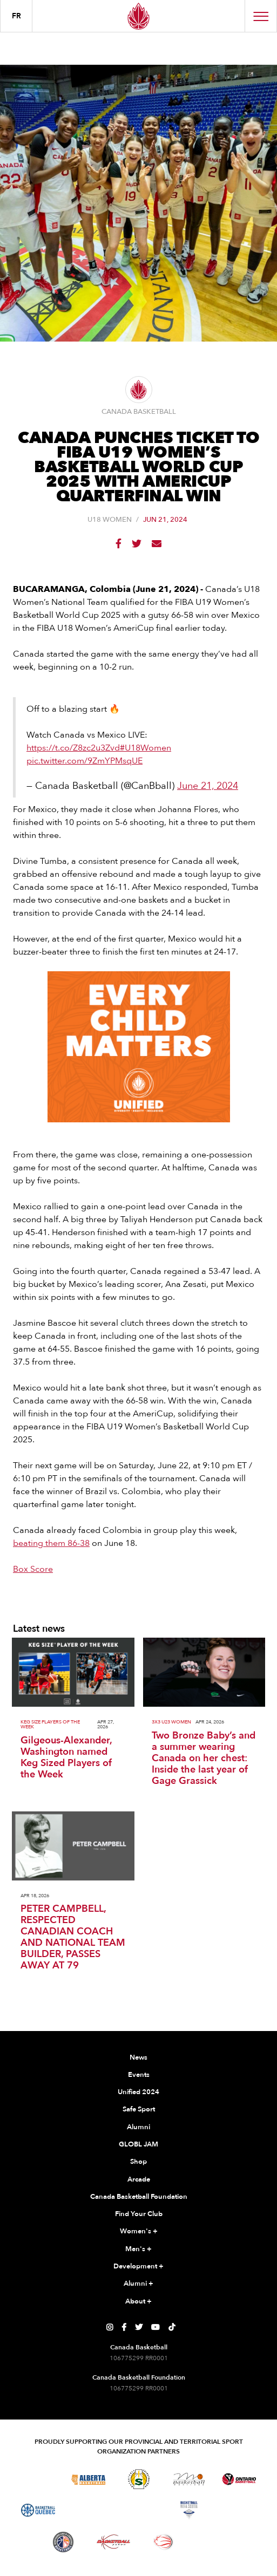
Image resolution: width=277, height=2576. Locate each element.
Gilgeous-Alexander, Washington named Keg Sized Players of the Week (66, 1757)
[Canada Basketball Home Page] (138, 16)
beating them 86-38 (51, 1543)
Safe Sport (139, 2109)
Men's (138, 2249)
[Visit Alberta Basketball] (88, 2479)
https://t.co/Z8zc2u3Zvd (73, 748)
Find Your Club (139, 2214)
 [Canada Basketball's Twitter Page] (139, 2327)
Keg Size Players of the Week (50, 1724)
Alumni (138, 2127)
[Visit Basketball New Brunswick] (138, 2510)
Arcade (138, 2179)
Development (138, 2266)
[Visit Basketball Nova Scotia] (189, 2510)
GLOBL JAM (138, 2144)
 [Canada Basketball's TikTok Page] (171, 2327)
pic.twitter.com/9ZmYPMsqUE (84, 761)
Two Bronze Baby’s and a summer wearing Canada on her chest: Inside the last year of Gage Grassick (203, 1758)
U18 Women (109, 519)
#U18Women (145, 748)
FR (16, 16)
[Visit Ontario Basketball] (239, 2479)
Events (139, 2075)
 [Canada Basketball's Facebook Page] (123, 2327)
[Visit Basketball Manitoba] (189, 2478)
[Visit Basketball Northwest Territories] (88, 2510)
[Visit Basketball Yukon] (114, 2541)
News (138, 2057)
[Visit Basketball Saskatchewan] (139, 2479)
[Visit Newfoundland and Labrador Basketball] (63, 2542)
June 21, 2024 (207, 786)
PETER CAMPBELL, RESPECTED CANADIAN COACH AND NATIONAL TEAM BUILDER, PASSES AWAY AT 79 (73, 1937)
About (138, 2301)
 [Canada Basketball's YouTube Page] (155, 2327)
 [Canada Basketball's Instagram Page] (109, 2327)
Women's (139, 2231)
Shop (138, 2161)
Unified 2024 (138, 2092)
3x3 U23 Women (171, 1722)
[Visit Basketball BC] (38, 2479)
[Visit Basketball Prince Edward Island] (239, 2510)
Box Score (33, 1569)
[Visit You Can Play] (214, 2542)
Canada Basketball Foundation (138, 2197)
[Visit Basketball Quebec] (38, 2510)
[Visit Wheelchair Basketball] (163, 2542)
